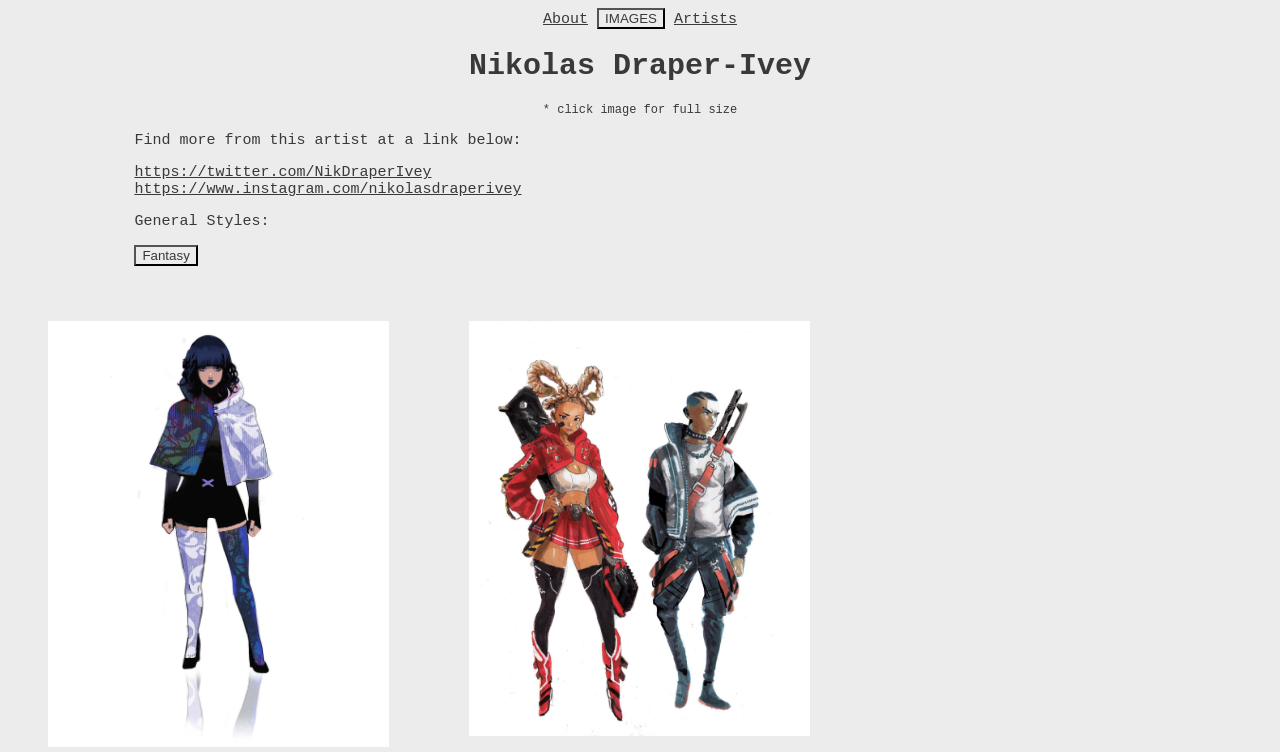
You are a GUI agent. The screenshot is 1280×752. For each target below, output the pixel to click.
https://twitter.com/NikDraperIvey (282, 172)
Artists (705, 19)
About (565, 19)
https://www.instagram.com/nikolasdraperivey (327, 189)
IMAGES (631, 18)
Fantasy (165, 255)
